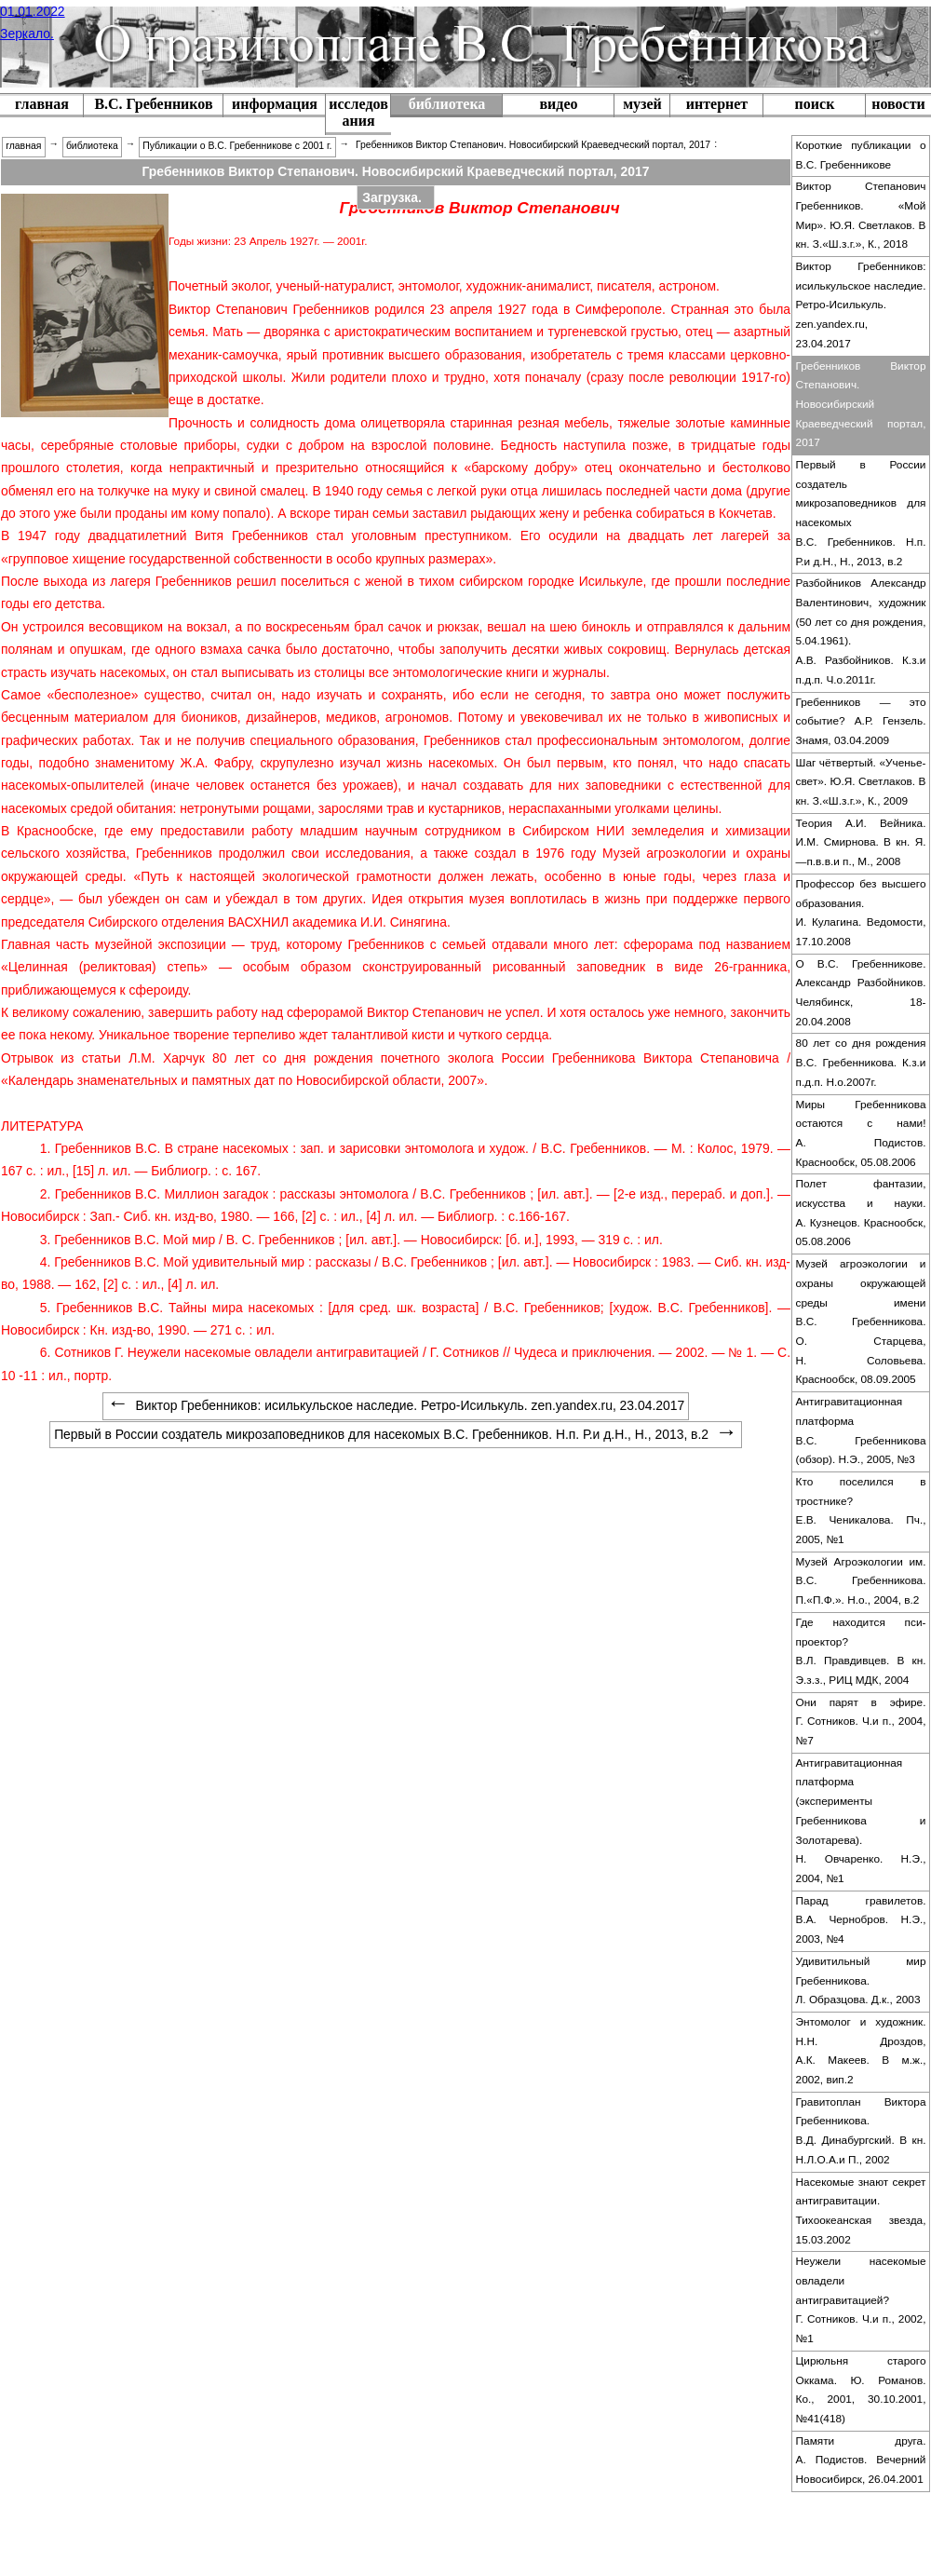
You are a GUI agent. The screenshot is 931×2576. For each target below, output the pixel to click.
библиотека (447, 104)
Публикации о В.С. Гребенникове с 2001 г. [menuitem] (236, 146)
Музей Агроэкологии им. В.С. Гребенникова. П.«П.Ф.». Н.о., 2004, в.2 (861, 1581)
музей (642, 104)
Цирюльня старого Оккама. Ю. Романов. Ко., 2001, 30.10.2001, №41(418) (861, 2389)
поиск (815, 104)
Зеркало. (27, 33)
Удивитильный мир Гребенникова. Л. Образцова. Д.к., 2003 (861, 1980)
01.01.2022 (32, 11)
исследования (358, 112)
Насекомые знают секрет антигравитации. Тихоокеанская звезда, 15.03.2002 (861, 2211)
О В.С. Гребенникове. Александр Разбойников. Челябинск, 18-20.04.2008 (861, 992)
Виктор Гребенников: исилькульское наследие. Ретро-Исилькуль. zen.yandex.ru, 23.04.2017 (861, 305)
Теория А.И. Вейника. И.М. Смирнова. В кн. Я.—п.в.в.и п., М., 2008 (861, 842)
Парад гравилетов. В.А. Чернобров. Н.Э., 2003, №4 (861, 1920)
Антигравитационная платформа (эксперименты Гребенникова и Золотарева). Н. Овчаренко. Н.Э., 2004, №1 (861, 1820)
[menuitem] (153, 105)
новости (898, 104)
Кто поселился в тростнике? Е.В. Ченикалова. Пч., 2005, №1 (861, 1510)
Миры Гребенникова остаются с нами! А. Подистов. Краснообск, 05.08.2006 (861, 1133)
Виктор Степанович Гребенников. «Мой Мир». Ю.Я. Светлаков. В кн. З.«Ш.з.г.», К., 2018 (861, 215)
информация (274, 104)
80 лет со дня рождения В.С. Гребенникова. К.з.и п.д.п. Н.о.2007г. (861, 1062)
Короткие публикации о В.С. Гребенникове (861, 155)
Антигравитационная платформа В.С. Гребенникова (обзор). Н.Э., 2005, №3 (861, 1430)
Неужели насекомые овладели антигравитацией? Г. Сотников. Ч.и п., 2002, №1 (861, 2300)
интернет (717, 104)
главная (42, 104)
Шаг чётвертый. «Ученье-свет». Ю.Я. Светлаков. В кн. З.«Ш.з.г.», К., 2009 (861, 781)
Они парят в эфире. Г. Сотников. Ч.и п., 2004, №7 (861, 1721)
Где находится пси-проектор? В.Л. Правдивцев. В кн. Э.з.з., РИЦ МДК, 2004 (861, 1651)
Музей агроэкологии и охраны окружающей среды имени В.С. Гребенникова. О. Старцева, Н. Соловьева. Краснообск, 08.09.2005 (861, 1321)
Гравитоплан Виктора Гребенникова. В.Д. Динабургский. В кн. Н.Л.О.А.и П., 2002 (861, 2130)
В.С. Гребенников (153, 104)
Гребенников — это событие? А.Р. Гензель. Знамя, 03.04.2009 (861, 721)
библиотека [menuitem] (92, 146)
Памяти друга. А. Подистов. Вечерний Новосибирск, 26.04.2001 (861, 2460)
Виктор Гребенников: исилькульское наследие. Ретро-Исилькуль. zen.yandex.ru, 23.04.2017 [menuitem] (395, 1405)
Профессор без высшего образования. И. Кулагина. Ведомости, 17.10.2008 (861, 912)
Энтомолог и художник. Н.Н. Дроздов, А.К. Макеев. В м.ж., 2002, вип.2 (861, 2050)
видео (558, 104)
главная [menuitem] (23, 146)
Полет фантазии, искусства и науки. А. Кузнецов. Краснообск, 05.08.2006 (861, 1212)
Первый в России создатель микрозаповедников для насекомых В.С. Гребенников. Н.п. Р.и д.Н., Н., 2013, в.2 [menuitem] (395, 1434)
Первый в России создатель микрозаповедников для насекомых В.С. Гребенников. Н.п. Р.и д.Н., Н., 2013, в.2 (861, 513)
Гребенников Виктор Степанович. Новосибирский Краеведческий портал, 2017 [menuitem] (533, 145)
